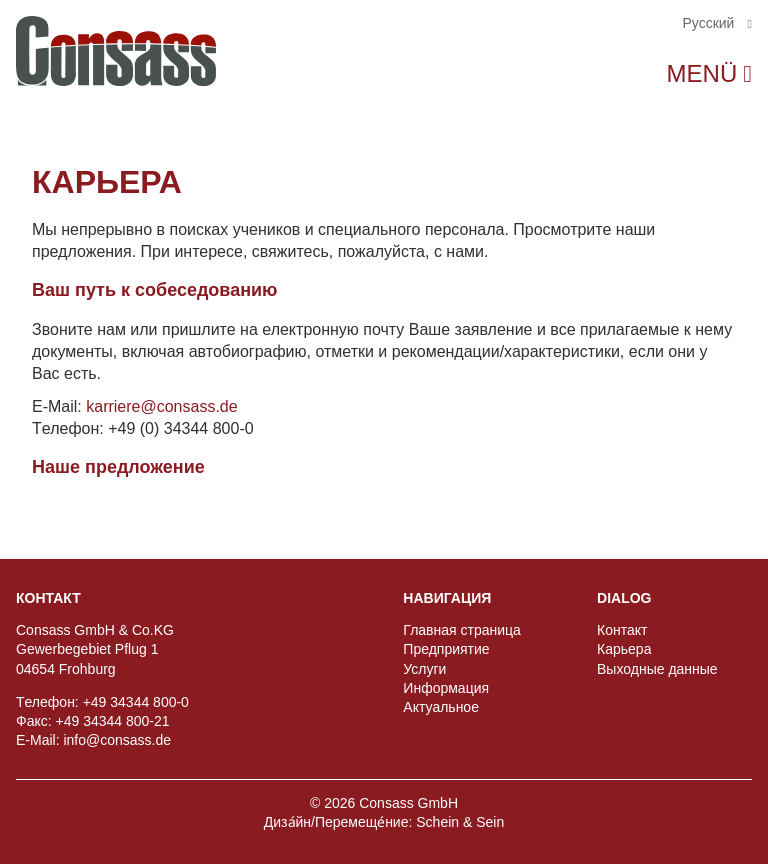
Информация (446, 688)
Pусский (710, 23)
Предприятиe (446, 649)
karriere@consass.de (161, 406)
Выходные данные (657, 669)
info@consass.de (117, 740)
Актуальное (441, 707)
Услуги (424, 669)
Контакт (622, 630)
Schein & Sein (460, 822)
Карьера (624, 649)
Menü (702, 74)
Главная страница (462, 630)
